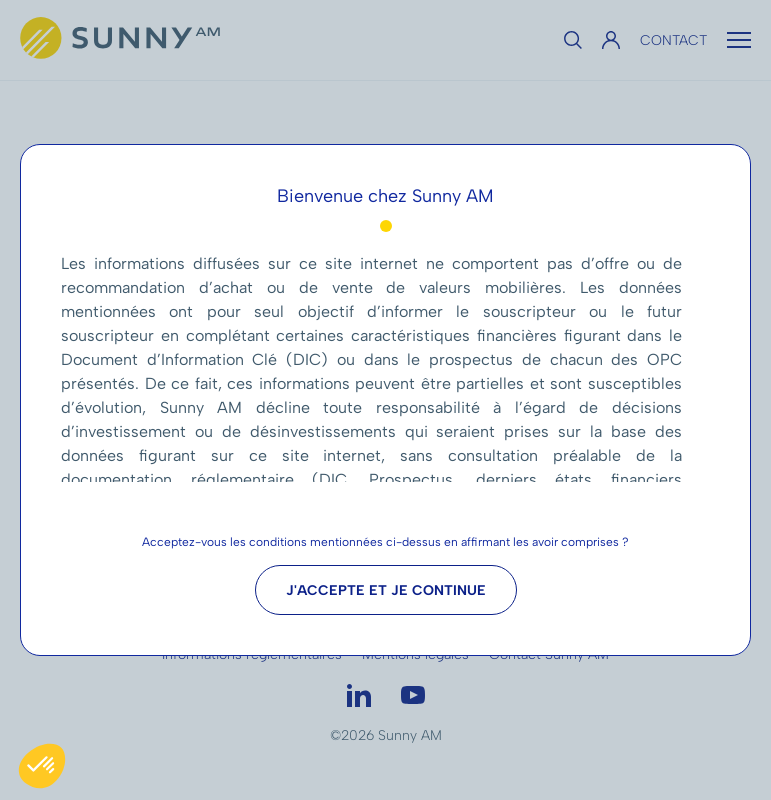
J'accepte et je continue (386, 590)
